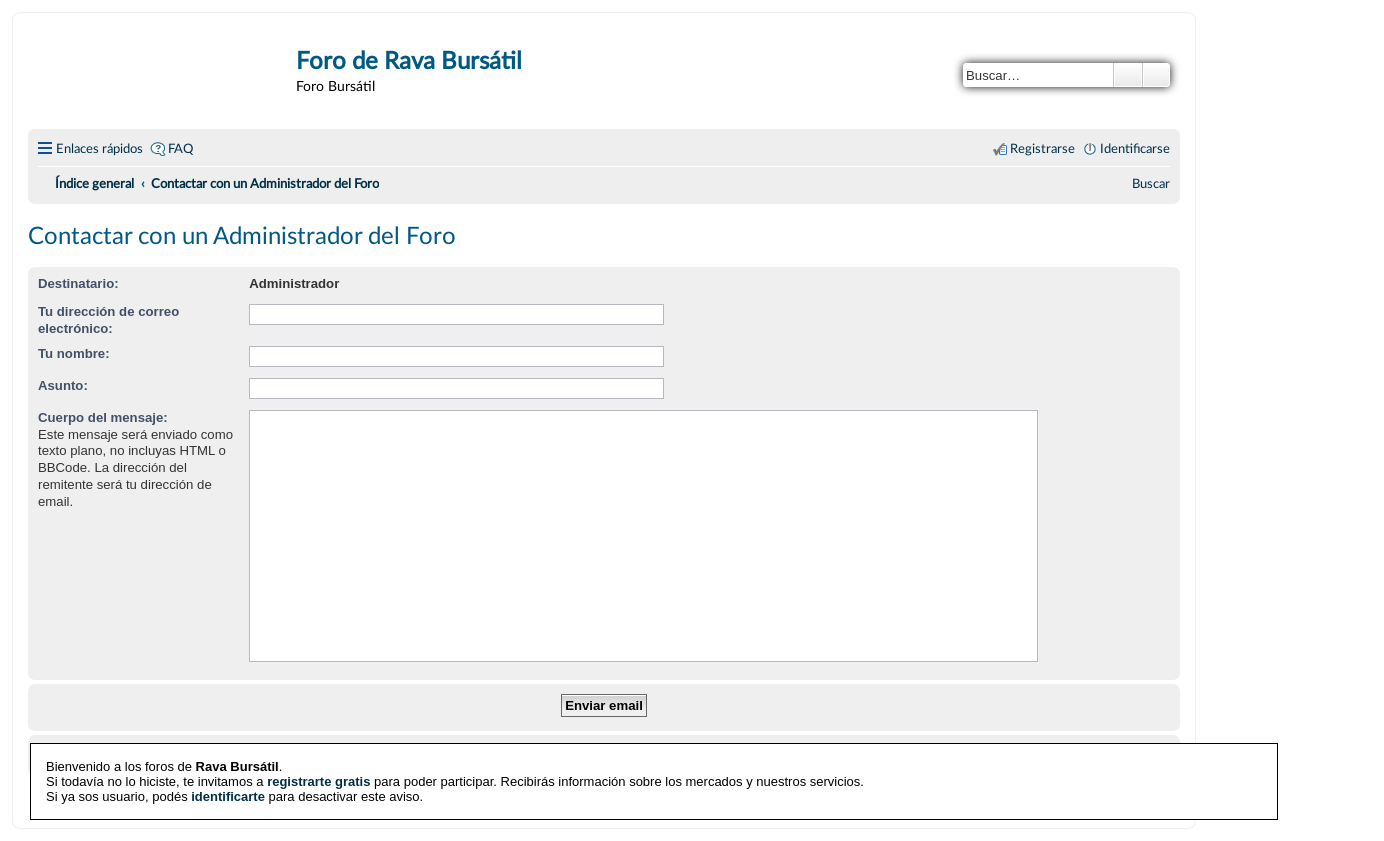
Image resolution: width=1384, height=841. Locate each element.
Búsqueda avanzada (1156, 75)
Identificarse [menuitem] (1135, 149)
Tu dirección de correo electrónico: (108, 320)
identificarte (228, 796)
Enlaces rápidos (99, 149)
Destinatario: (78, 283)
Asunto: (63, 385)
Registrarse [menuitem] (1042, 149)
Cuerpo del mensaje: (103, 417)
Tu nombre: (74, 353)
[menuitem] (1151, 184)
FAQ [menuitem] (180, 149)
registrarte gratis (318, 781)
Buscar (1128, 75)
